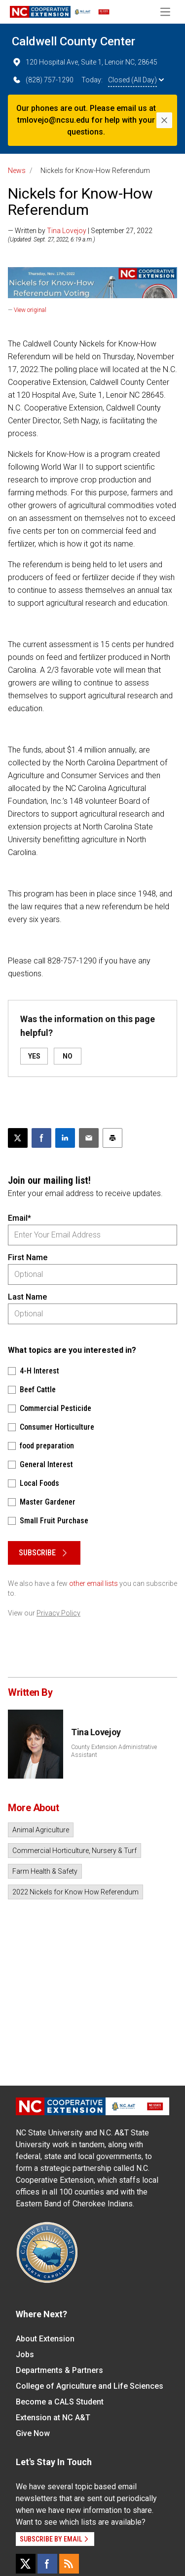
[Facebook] (47, 2564)
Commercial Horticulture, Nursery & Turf (74, 1851)
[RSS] (69, 2564)
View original (30, 310)
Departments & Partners (59, 2370)
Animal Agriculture (40, 1830)
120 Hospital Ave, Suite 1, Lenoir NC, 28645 (84, 62)
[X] (26, 2564)
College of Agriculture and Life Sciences (89, 2386)
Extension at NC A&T (53, 2417)
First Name (27, 1257)
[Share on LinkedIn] (65, 1138)
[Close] (164, 120)
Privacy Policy (58, 1613)
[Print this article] (112, 1138)
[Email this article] (89, 1138)
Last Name (27, 1297)
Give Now (33, 2433)
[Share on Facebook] (41, 1138)
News (17, 170)
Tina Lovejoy (66, 231)
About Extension (45, 2338)
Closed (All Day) (136, 80)
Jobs (25, 2354)
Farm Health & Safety (44, 1871)
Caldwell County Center (73, 41)
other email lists (93, 1583)
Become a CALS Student (60, 2401)
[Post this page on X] (18, 1138)
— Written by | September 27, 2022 (80, 231)
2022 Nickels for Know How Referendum (75, 1892)
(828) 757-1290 (43, 80)
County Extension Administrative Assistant (114, 1751)
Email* (19, 1218)
